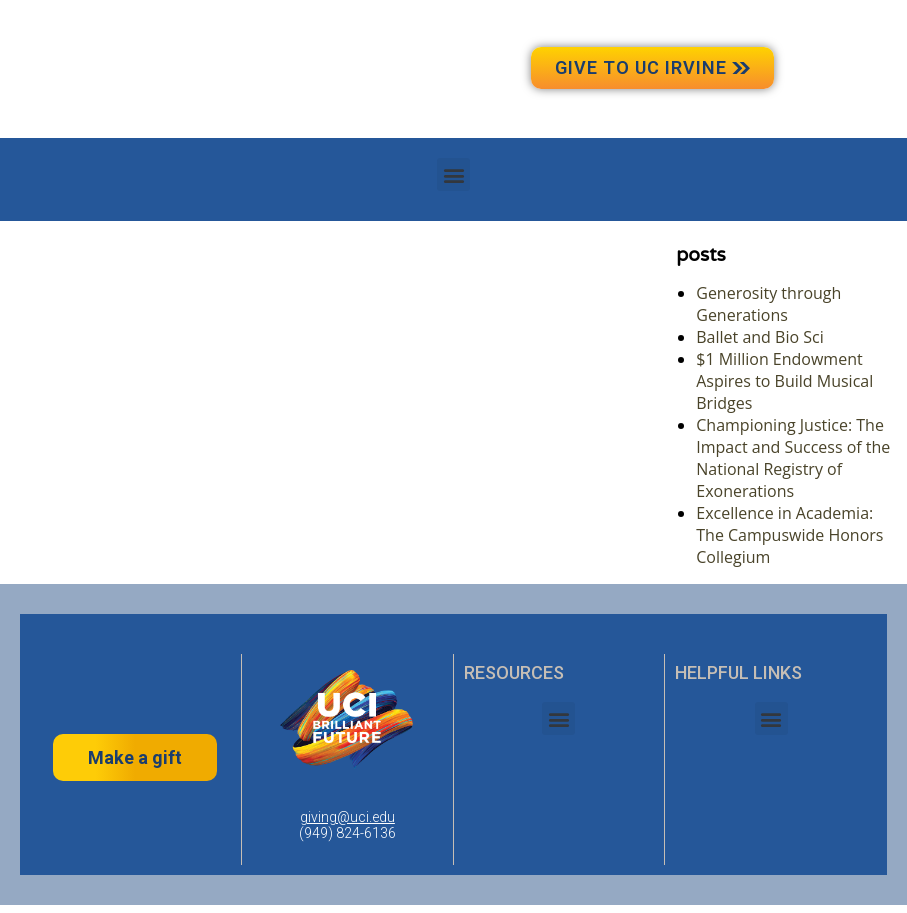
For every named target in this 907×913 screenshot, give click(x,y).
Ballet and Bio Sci (759, 337)
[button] (453, 174)
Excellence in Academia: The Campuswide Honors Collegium (789, 535)
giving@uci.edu (347, 817)
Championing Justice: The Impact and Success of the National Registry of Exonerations (793, 458)
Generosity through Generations (768, 304)
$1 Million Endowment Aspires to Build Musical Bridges (784, 381)
